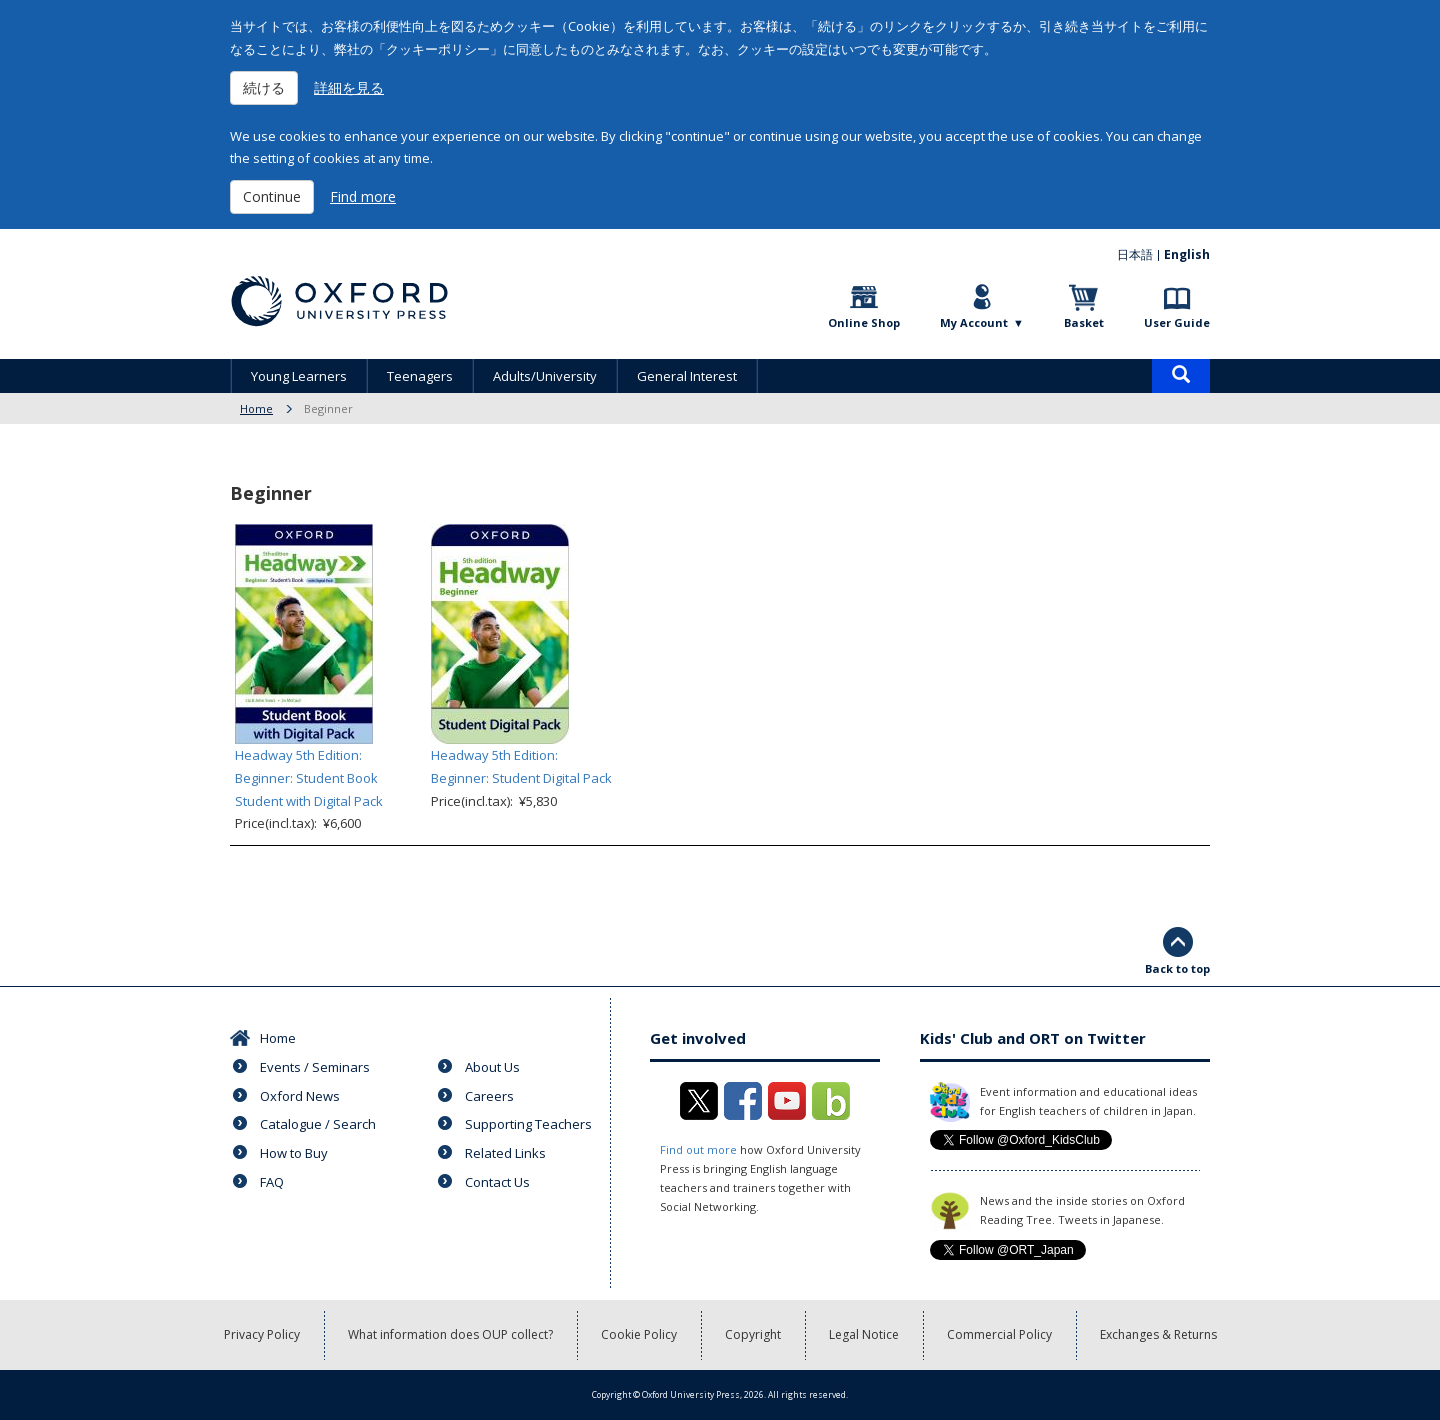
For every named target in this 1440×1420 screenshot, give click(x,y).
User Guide (1177, 322)
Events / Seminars (315, 1067)
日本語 (1135, 254)
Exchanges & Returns (1158, 1334)
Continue (272, 196)
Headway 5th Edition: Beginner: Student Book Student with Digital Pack (309, 778)
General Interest (687, 376)
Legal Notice (864, 1334)
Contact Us (497, 1182)
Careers (489, 1096)
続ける (264, 87)
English (1187, 254)
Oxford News (300, 1096)
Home (256, 408)
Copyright (753, 1334)
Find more (363, 196)
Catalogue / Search (318, 1124)
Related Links (505, 1153)
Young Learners (299, 376)
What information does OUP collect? (450, 1334)
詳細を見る (349, 87)
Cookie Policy (639, 1334)
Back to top (1177, 968)
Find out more (698, 1149)
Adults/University (545, 376)
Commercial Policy (999, 1334)
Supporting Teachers (528, 1124)
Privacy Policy (262, 1334)
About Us (492, 1067)
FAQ (272, 1182)
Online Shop (864, 322)
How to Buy (294, 1153)
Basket (1084, 322)
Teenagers (420, 376)
